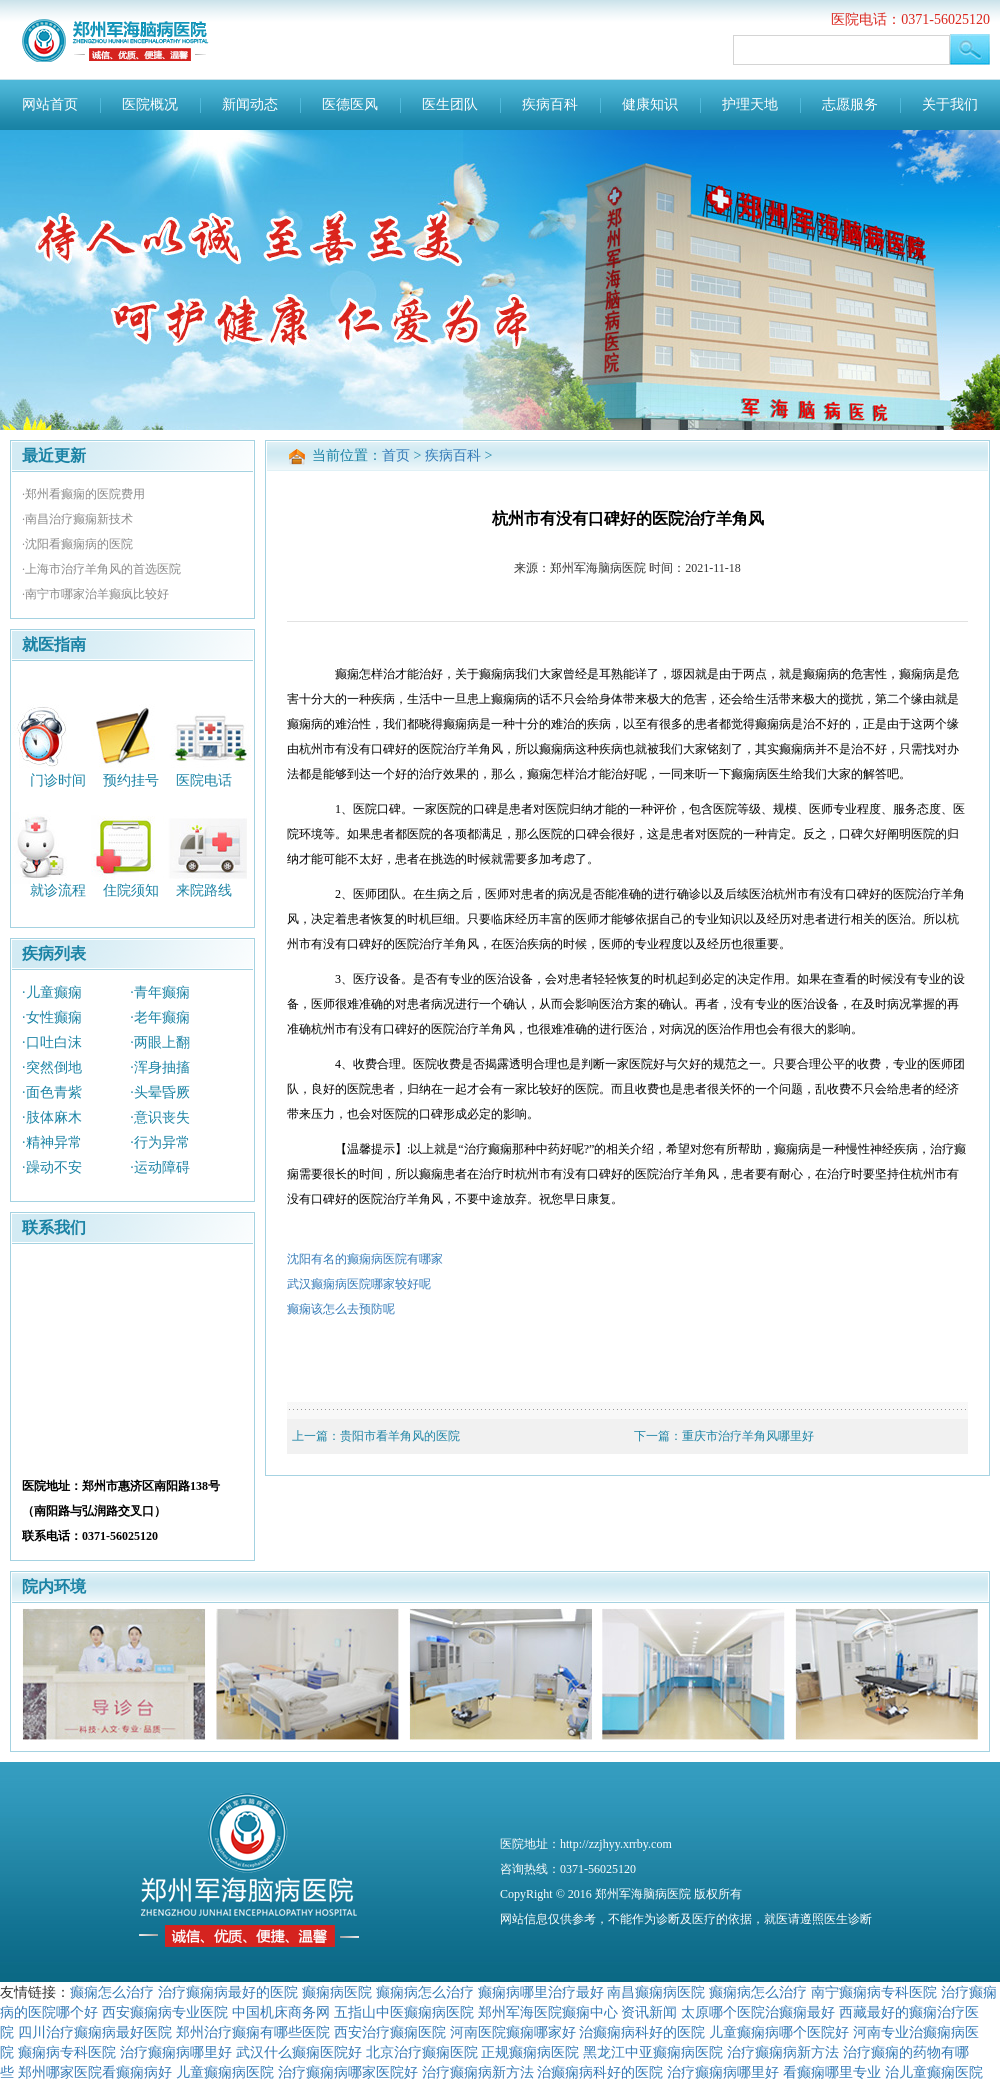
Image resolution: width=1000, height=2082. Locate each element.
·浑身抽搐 (160, 1067)
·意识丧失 (160, 1117)
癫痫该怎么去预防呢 (341, 1309)
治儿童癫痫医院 (934, 2072)
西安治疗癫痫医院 (390, 2032)
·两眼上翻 (160, 1042)
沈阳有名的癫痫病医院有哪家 (365, 1259)
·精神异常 (52, 1142)
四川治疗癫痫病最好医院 (95, 2032)
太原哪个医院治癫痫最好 (758, 2012)
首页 (396, 455)
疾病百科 (550, 104)
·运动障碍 (160, 1167)
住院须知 (131, 890)
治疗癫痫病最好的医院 (228, 1992)
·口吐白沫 (52, 1042)
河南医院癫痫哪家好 (513, 2032)
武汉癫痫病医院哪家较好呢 (359, 1284)
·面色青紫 (52, 1092)
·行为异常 (160, 1142)
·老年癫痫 (160, 1017)
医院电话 (204, 779)
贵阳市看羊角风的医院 (400, 1436)
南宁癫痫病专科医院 (874, 1992)
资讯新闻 (649, 2012)
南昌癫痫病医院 (656, 1992)
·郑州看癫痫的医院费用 (83, 494)
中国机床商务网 (281, 2012)
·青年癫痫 (160, 992)
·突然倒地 (52, 1067)
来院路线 (204, 890)
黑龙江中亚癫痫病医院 (653, 2052)
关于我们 (950, 104)
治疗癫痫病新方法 (783, 2052)
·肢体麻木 (52, 1117)
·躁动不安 (52, 1167)
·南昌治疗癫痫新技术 (77, 519)
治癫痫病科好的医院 (642, 2032)
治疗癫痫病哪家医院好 (348, 2072)
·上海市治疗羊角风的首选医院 (101, 569)
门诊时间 (58, 779)
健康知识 (650, 104)
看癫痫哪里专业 (832, 2072)
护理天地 (750, 104)
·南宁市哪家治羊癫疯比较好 (95, 594)
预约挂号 (131, 779)
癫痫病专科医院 (67, 2052)
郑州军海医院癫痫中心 (548, 2012)
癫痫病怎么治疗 (425, 1992)
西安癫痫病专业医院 (165, 2012)
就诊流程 (58, 890)
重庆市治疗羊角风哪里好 (748, 1436)
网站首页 (50, 104)
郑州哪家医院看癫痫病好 (95, 2072)
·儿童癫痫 (52, 992)
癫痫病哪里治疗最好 (541, 1992)
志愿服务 (850, 104)
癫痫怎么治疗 (112, 1992)
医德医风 (350, 104)
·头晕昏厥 (160, 1092)
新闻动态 (250, 104)
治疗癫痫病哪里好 (176, 2052)
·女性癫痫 (52, 1017)
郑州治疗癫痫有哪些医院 (253, 2032)
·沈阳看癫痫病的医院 (77, 544)
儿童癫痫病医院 (225, 2072)
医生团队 (450, 104)
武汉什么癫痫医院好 (299, 2052)
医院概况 (150, 104)
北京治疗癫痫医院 (422, 2052)
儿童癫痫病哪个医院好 (779, 2032)
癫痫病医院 (337, 1992)
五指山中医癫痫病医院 (404, 2012)
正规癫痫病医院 (530, 2052)
